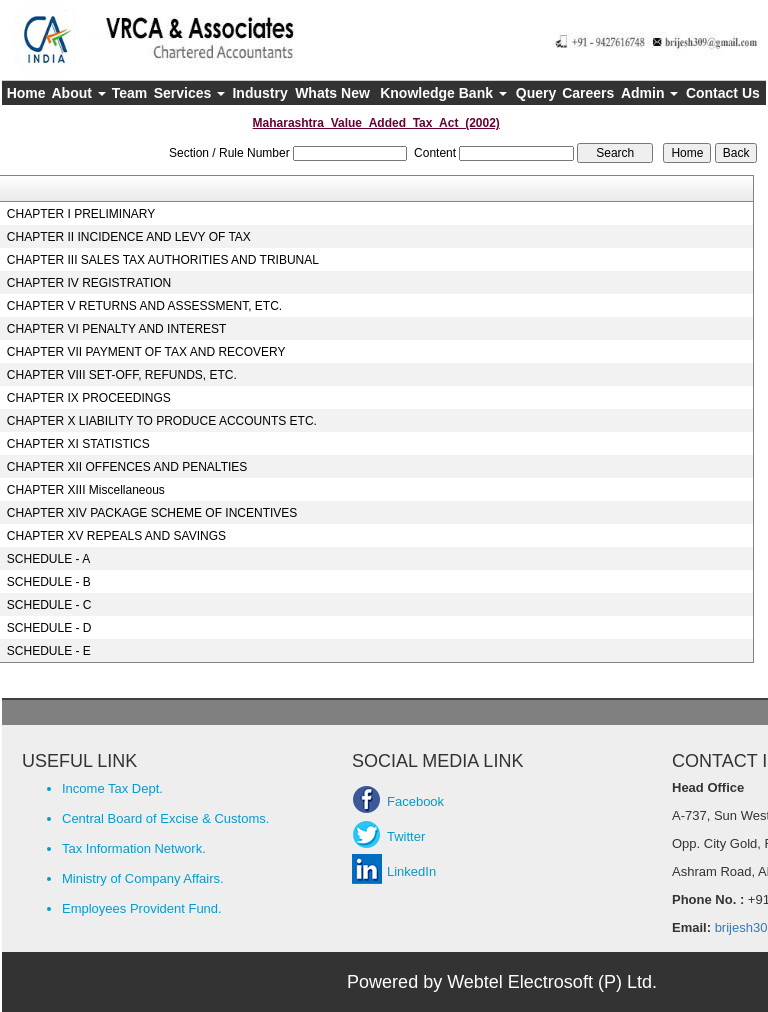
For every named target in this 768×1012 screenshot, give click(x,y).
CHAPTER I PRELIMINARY (81, 214)
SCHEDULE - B (49, 582)
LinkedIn (411, 871)
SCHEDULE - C (49, 605)
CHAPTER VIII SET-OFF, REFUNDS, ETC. (122, 375)
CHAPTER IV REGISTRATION (89, 283)
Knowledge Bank (443, 93)
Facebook (415, 801)
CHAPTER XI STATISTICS (78, 444)
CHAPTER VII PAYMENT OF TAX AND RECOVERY (146, 352)
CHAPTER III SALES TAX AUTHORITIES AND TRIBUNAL (163, 260)
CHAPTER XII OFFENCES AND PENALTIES (127, 467)
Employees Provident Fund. (142, 908)
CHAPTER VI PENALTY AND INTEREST (117, 329)
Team (130, 93)
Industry (259, 93)
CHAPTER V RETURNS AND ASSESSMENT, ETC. (144, 306)
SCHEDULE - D (49, 628)
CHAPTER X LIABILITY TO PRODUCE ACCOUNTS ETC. (162, 421)
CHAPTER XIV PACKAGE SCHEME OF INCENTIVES (152, 513)
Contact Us (723, 93)
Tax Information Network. (134, 848)
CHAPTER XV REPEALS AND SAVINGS (116, 536)
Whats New (332, 93)
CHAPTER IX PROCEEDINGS (89, 398)
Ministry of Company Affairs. (143, 878)
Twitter (406, 836)
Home (26, 93)
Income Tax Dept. (112, 788)
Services (190, 93)
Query (536, 93)
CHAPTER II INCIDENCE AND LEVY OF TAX (129, 237)
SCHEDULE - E (49, 651)
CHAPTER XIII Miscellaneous (86, 490)
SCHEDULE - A (48, 559)
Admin (649, 93)
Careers (588, 93)
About (79, 93)
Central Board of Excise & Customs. (165, 818)
